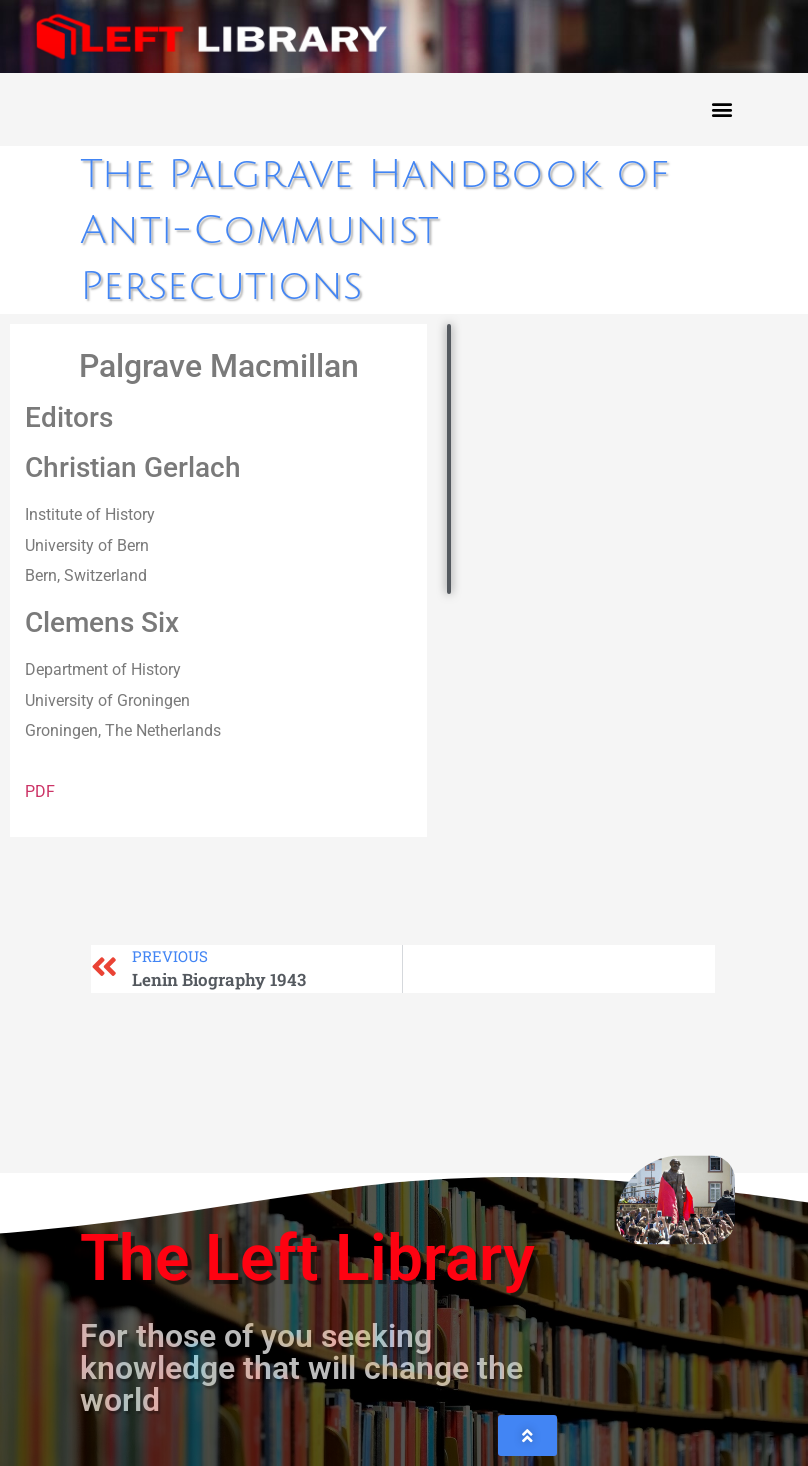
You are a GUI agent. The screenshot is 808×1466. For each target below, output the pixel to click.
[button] (721, 109)
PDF (40, 791)
